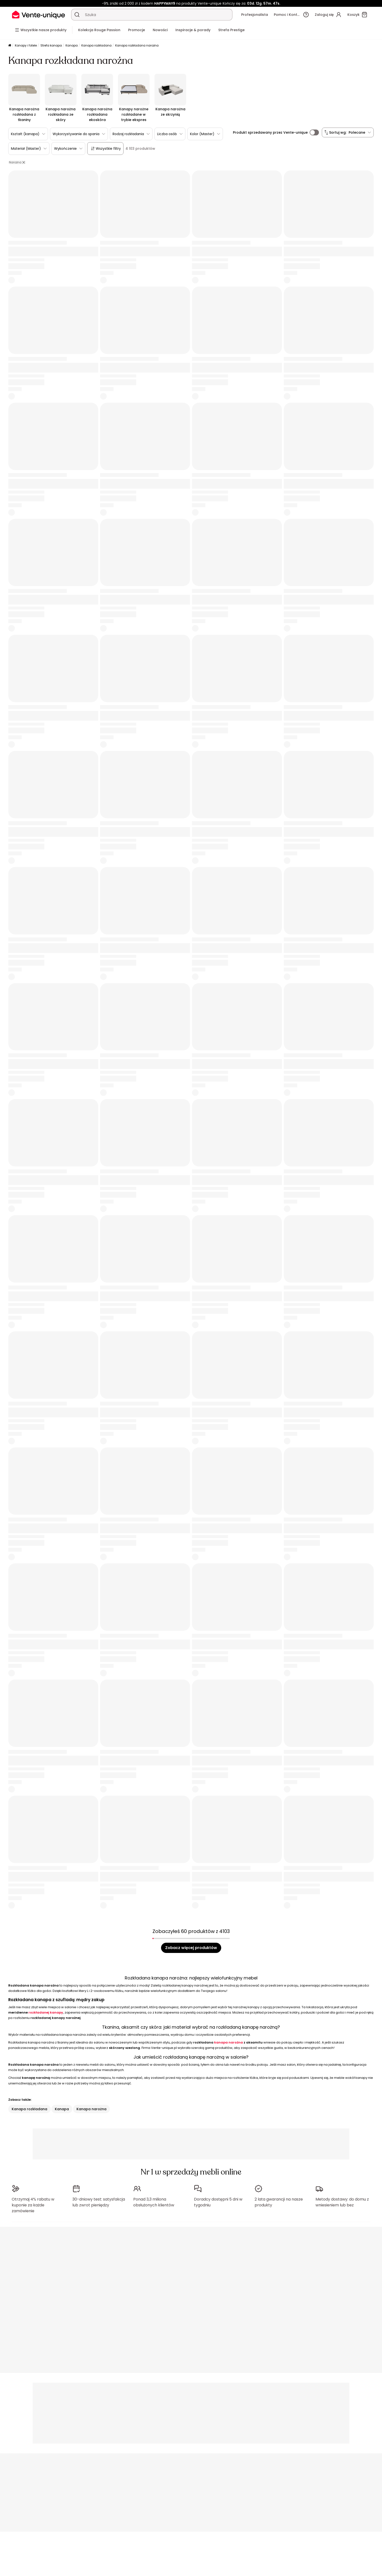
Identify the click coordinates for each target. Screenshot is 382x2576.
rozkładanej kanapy (46, 2012)
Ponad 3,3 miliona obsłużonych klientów (153, 2199)
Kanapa (72, 45)
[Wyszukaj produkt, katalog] (77, 14)
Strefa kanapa (51, 45)
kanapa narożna (228, 2042)
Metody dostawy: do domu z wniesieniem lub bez (342, 2199)
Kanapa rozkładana (96, 45)
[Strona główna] (9, 45)
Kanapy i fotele (26, 45)
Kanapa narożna (91, 2109)
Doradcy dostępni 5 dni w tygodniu (218, 2199)
